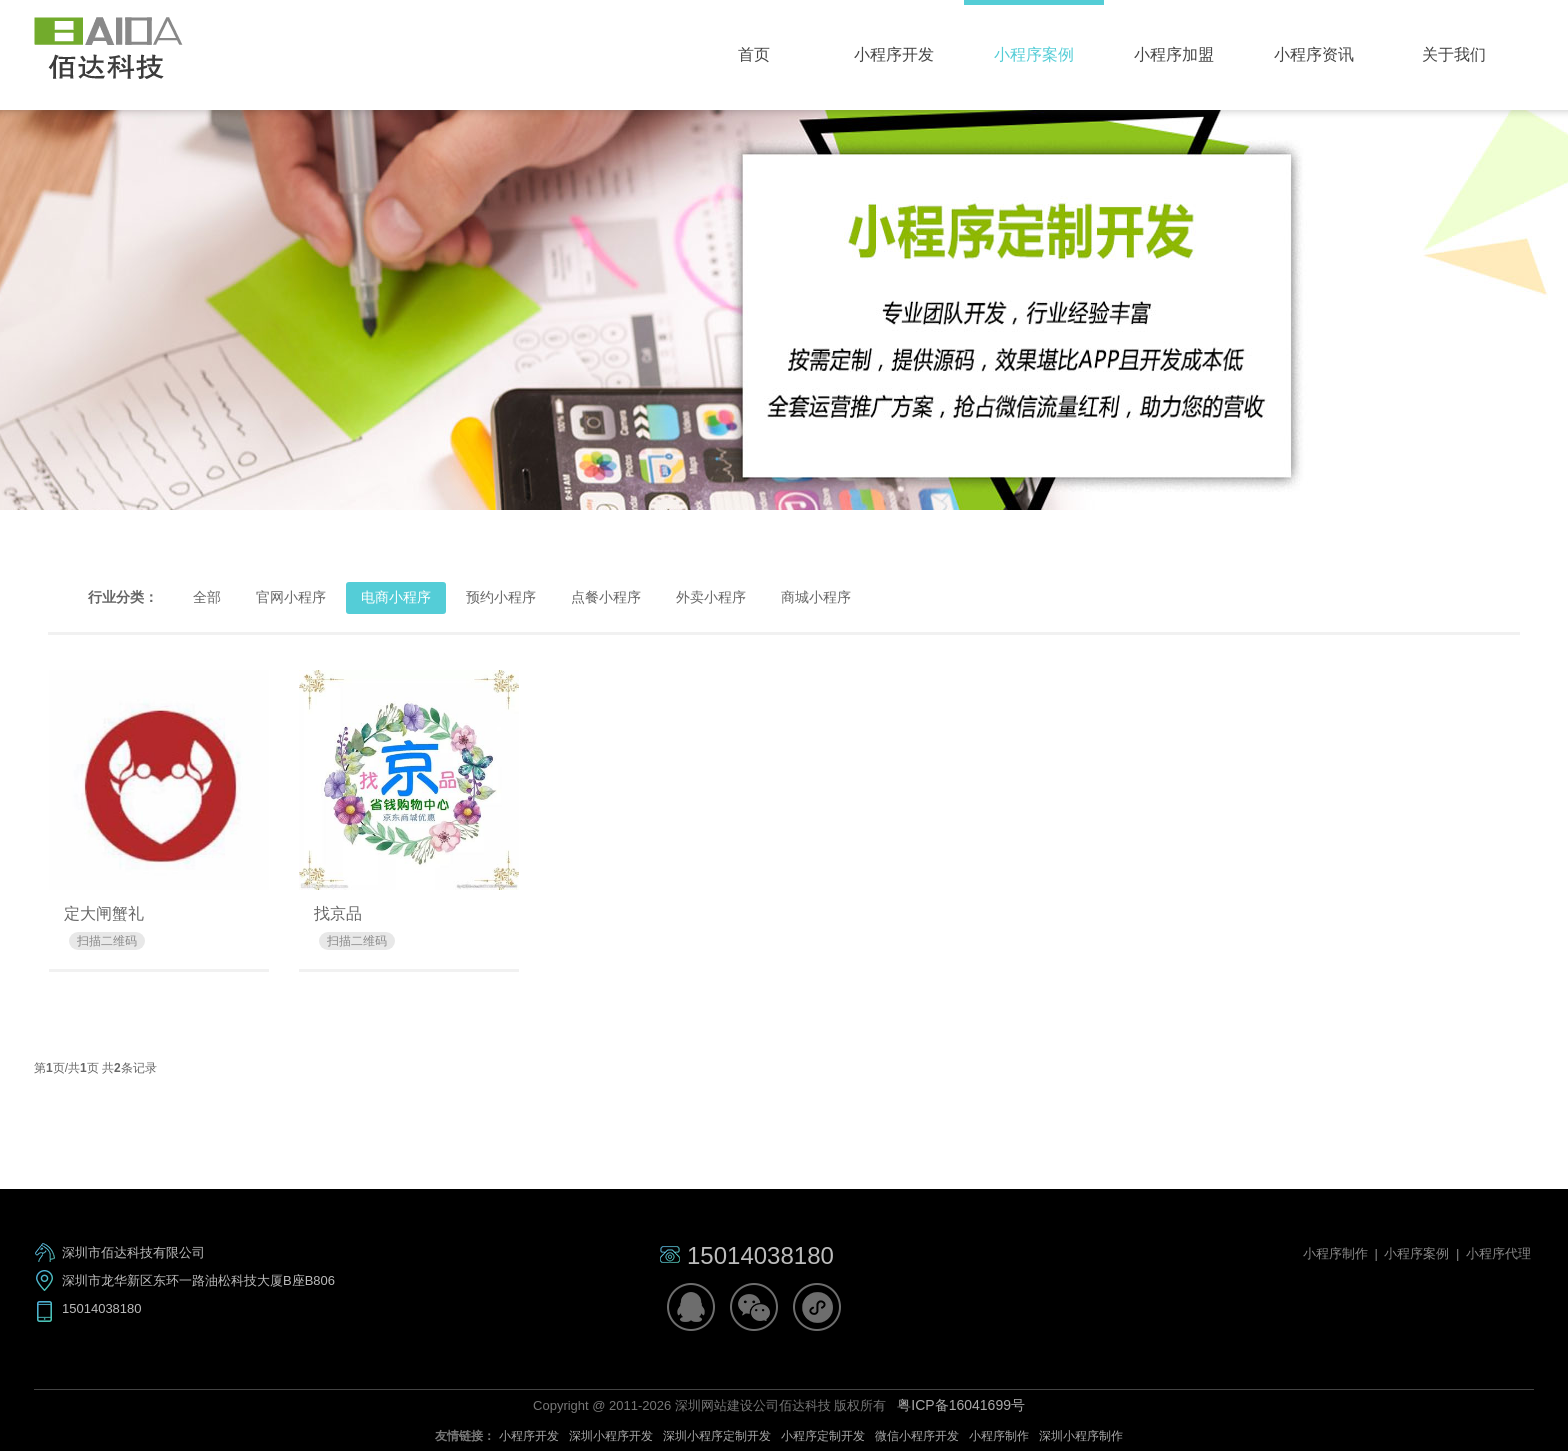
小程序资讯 (1314, 54)
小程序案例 (1034, 54)
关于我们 (1454, 54)
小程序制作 (1337, 1253)
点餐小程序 (606, 597)
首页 (754, 54)
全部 (207, 597)
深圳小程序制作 (1081, 1436)
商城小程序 (816, 597)
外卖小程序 (711, 597)
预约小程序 (501, 597)
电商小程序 (396, 597)
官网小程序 (291, 597)
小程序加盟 (1174, 54)
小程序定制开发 (823, 1436)
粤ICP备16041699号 (961, 1405)
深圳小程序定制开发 (717, 1436)
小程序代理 (1498, 1253)
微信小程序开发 (917, 1436)
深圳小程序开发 (611, 1436)
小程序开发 (894, 54)
